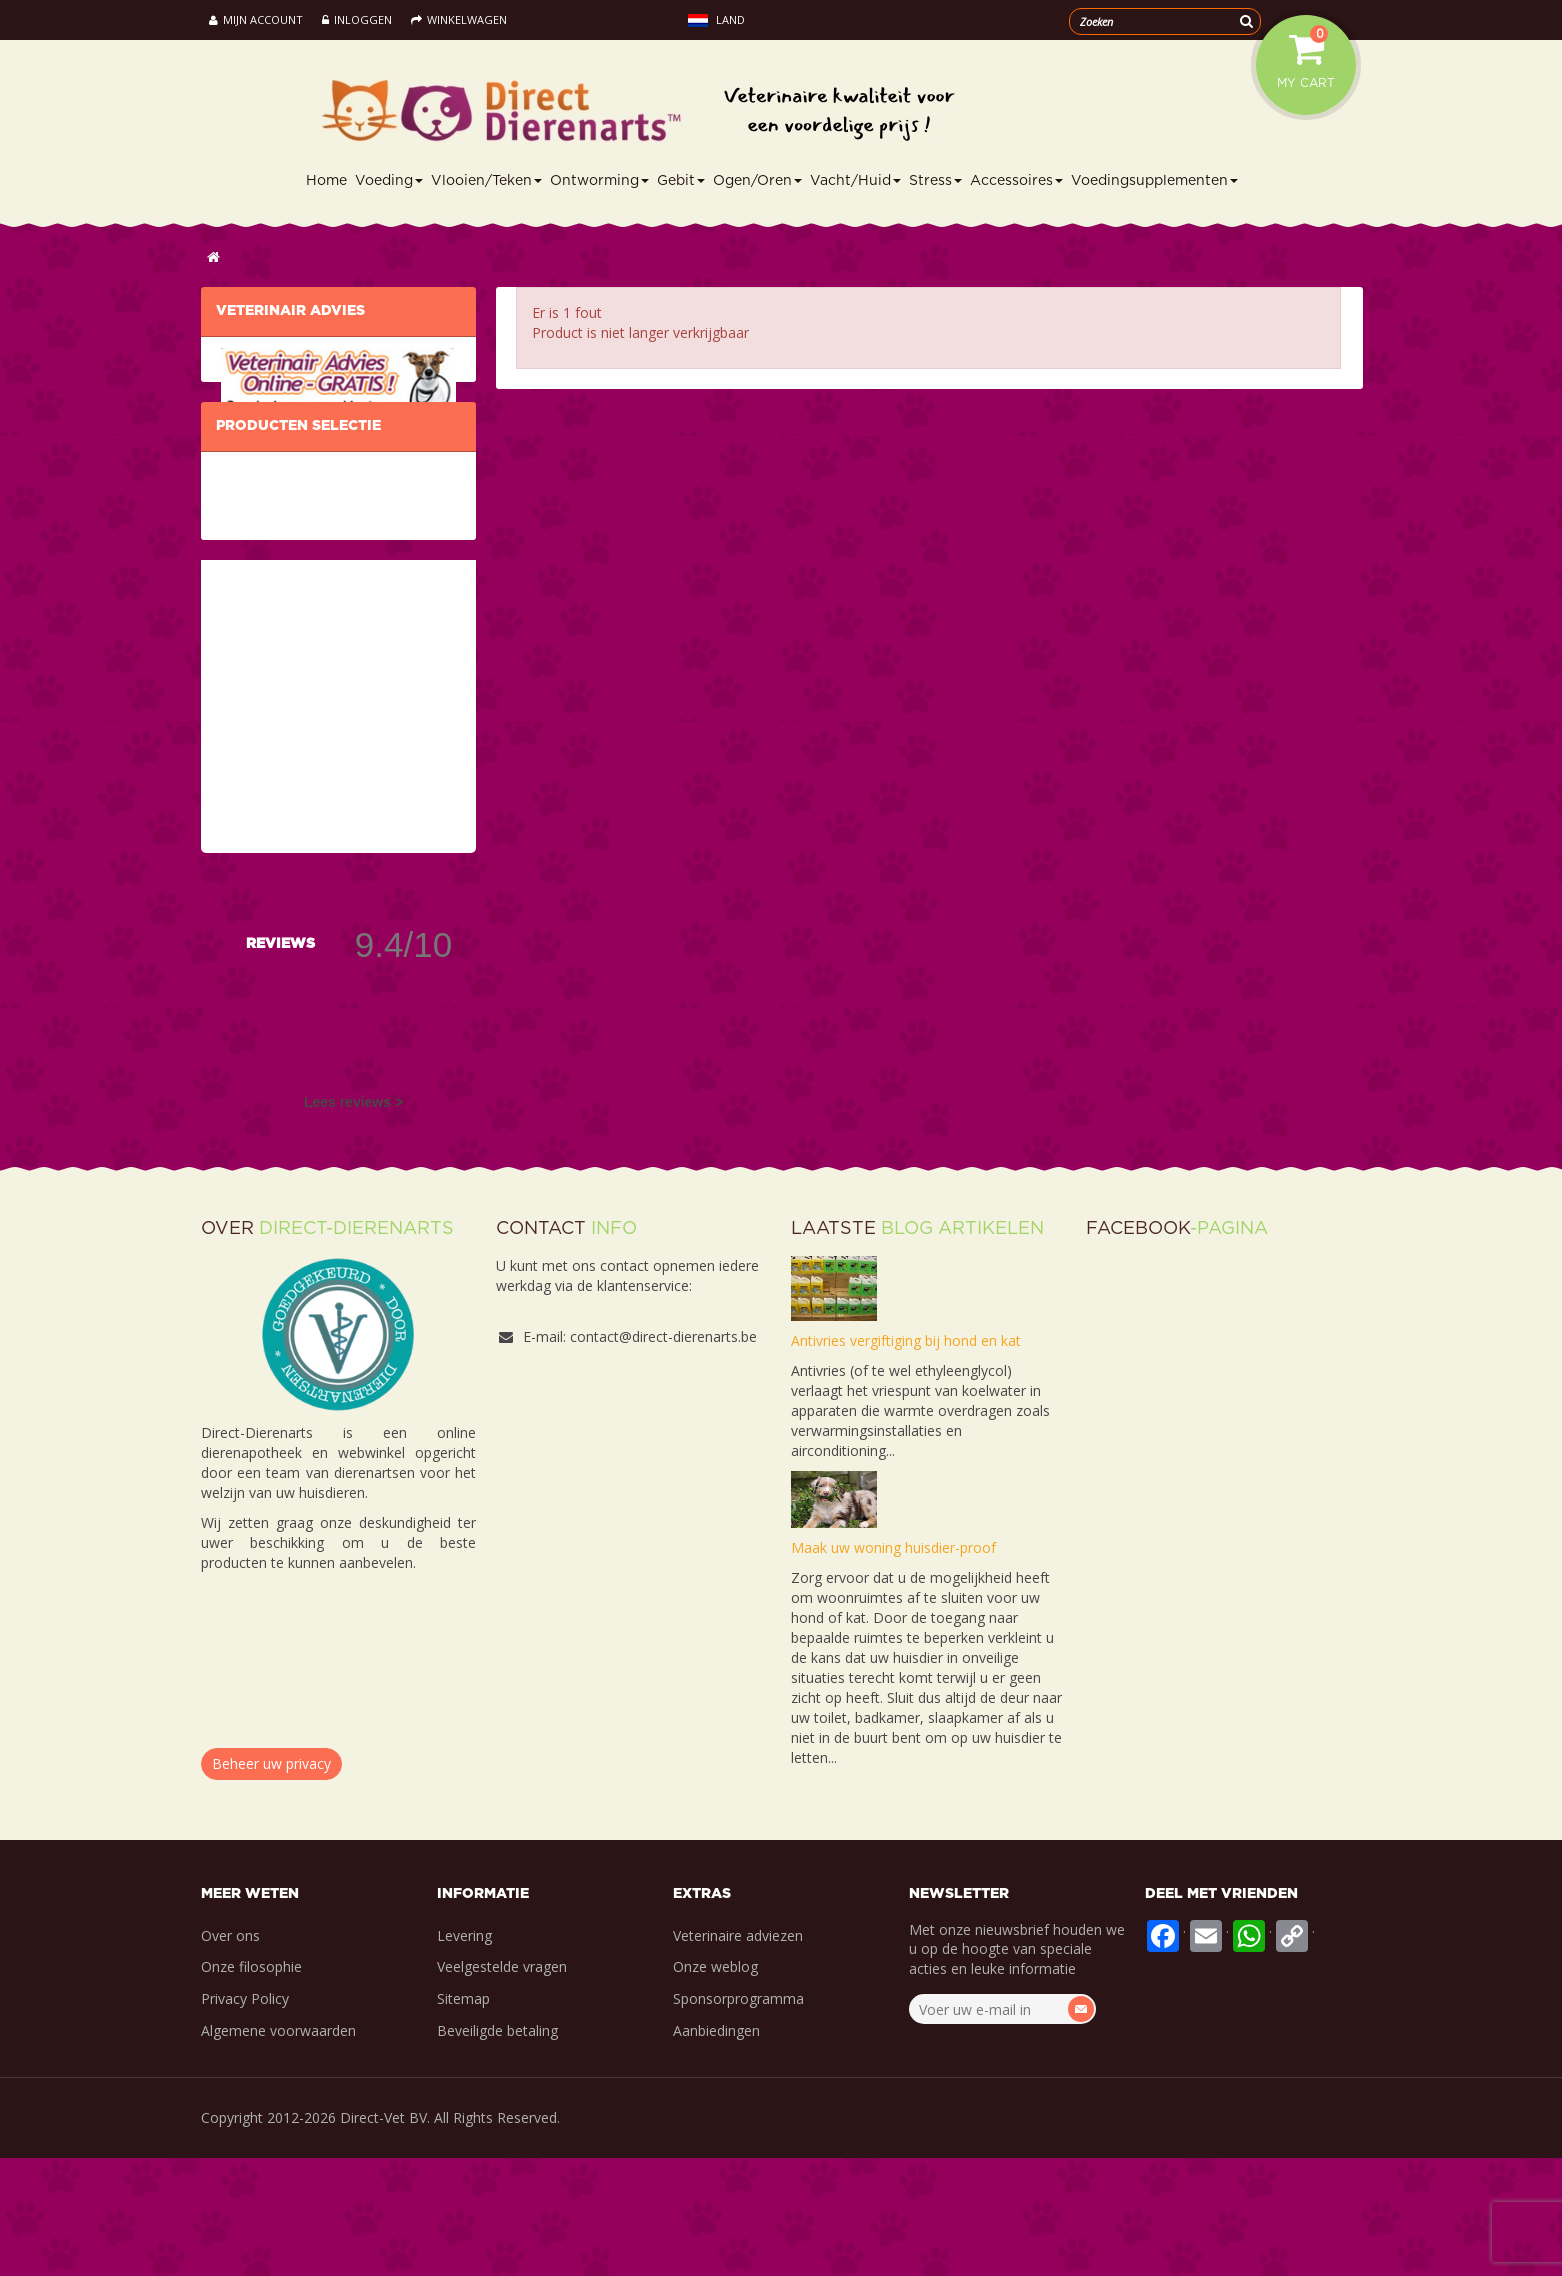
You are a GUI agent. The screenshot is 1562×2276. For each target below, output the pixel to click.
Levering (464, 2052)
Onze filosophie (251, 2084)
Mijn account (256, 19)
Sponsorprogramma (738, 2116)
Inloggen (357, 19)
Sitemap (463, 2116)
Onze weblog (715, 2084)
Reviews (280, 1061)
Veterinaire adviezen (738, 2052)
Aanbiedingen (716, 2148)
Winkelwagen (459, 19)
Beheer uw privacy (271, 1881)
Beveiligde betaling (497, 2148)
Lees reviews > (353, 1219)
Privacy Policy (245, 2116)
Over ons (230, 2052)
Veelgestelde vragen (502, 2084)
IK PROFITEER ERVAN (285, 476)
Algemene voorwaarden (278, 2148)
